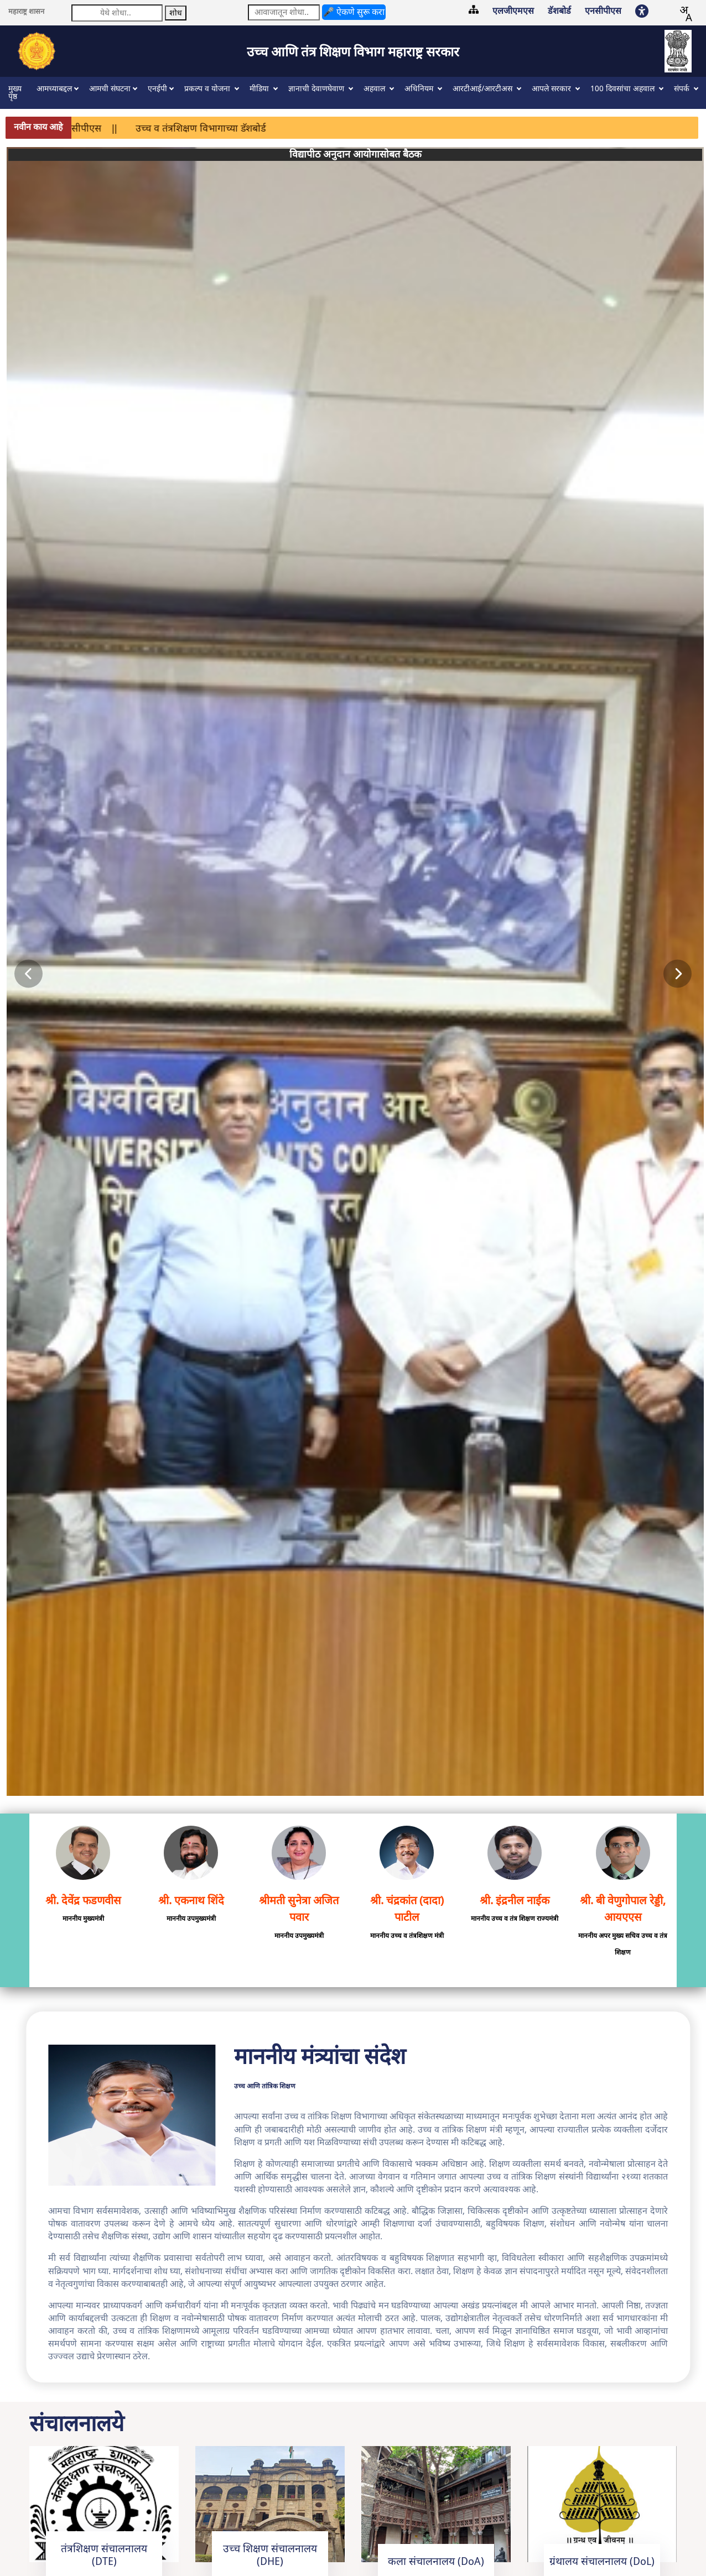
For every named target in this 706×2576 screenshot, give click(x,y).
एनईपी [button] (157, 89)
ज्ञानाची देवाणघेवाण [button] (317, 89)
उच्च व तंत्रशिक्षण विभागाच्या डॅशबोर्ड (243, 128)
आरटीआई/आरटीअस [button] (484, 89)
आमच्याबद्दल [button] (54, 89)
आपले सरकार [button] (552, 89)
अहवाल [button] (375, 89)
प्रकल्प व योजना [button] (208, 89)
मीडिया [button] (260, 89)
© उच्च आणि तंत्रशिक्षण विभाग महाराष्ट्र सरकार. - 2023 (101, 2539)
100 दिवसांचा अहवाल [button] (623, 89)
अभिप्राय (122, 2517)
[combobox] (685, 13)
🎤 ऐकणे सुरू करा (354, 12)
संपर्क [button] (683, 89)
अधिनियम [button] (419, 89)
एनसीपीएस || (133, 128)
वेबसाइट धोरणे (73, 2517)
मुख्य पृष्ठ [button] (15, 93)
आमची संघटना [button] (110, 89)
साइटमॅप (20, 2517)
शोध (175, 13)
